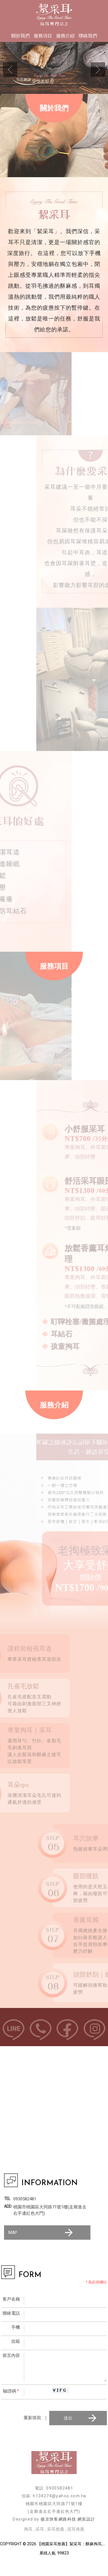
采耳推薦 (55, 2529)
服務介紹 (65, 35)
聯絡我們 (88, 35)
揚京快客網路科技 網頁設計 (68, 2519)
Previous (10, 69)
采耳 (39, 2529)
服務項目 (43, 35)
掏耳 (28, 2529)
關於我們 (20, 35)
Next (98, 69)
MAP (41, 2232)
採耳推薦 (75, 2529)
